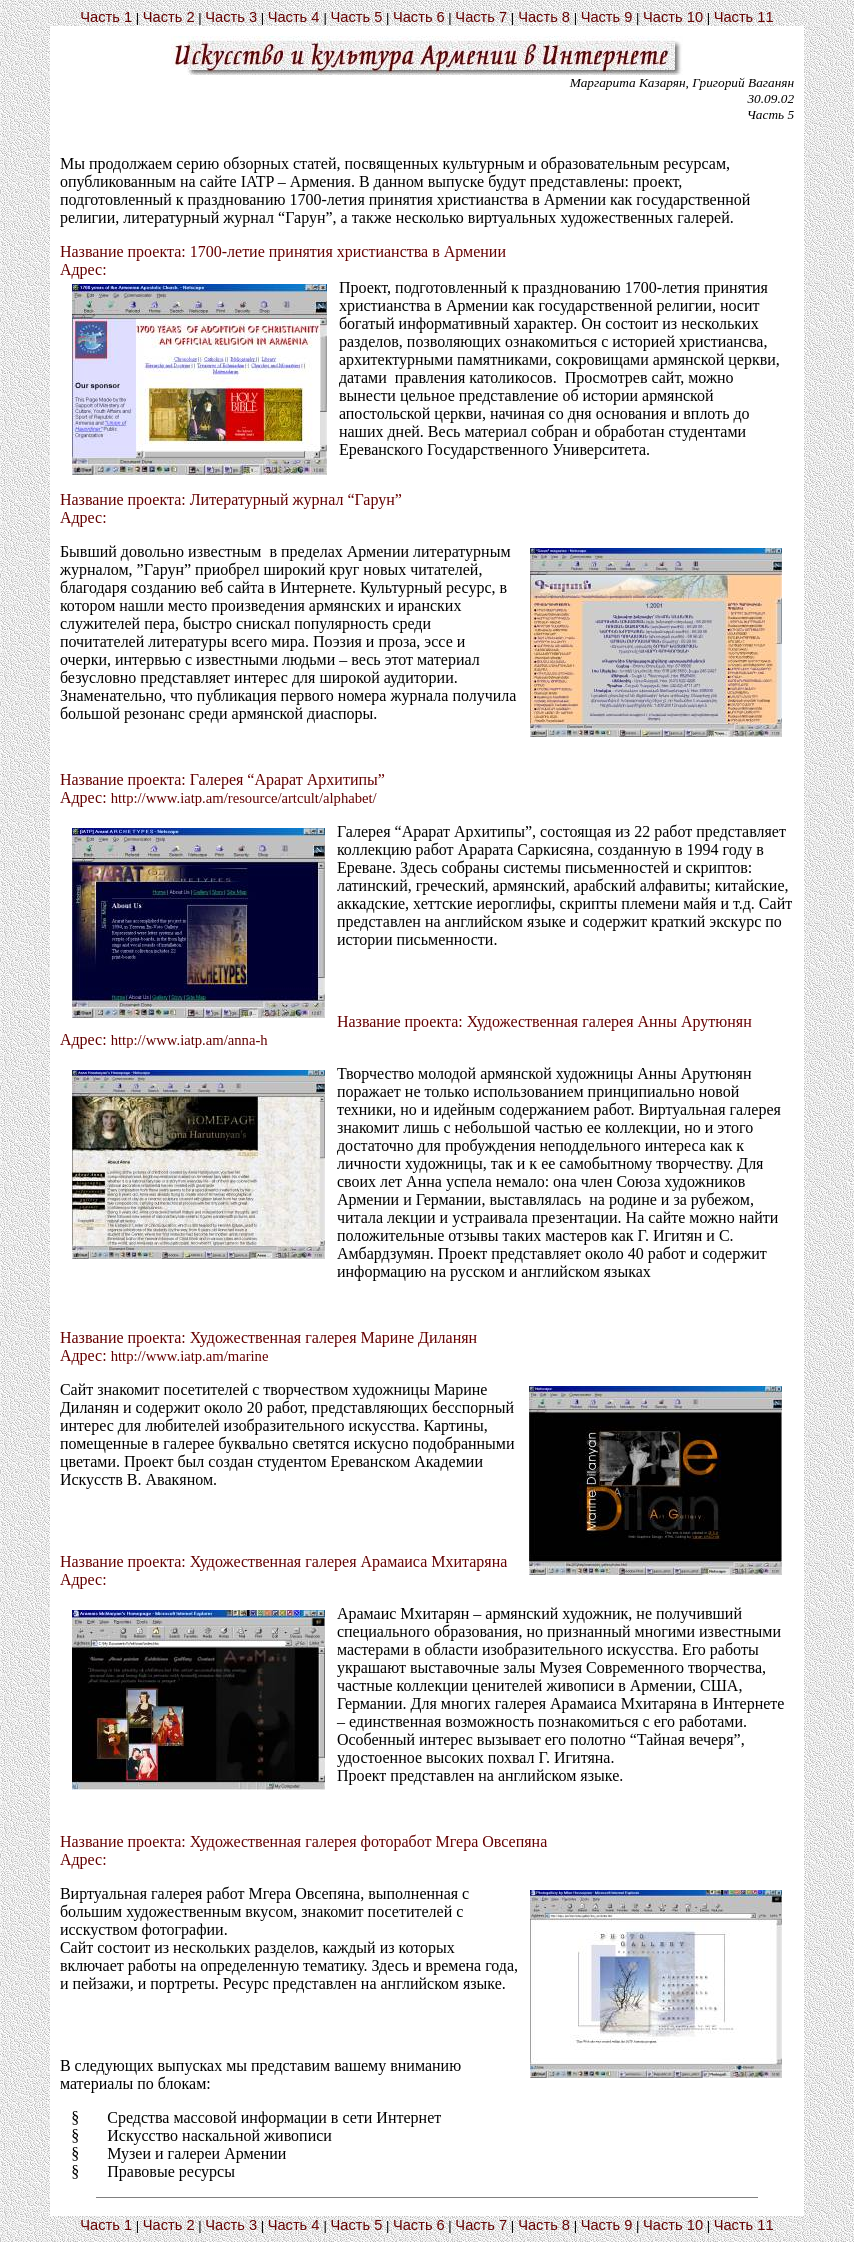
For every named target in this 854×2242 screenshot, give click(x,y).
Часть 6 (419, 17)
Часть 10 (673, 17)
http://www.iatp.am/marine (190, 1356)
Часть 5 (356, 17)
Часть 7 (481, 17)
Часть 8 (544, 17)
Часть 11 (744, 17)
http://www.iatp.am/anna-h (189, 1040)
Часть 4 (294, 17)
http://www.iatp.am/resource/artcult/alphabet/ (244, 798)
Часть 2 (169, 17)
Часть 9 (607, 17)
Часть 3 (231, 17)
